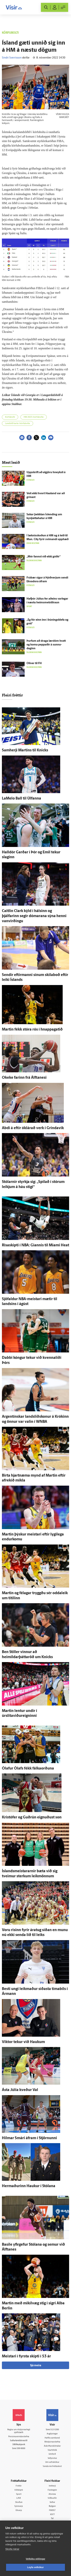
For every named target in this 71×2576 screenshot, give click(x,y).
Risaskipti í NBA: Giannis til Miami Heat (35, 1245)
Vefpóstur (52, 2458)
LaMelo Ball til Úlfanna (21, 798)
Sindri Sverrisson (12, 57)
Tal (52, 2518)
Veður (52, 2502)
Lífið (18, 2498)
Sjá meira (35, 2365)
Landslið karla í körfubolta (17, 424)
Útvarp (19, 2510)
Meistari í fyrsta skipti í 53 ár (26, 2356)
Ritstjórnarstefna (52, 2442)
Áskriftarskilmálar (52, 2446)
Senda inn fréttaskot (52, 2466)
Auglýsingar (52, 2434)
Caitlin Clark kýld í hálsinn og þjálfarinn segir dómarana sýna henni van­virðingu (34, 916)
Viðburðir (52, 2498)
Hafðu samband (52, 2438)
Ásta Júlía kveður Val (20, 2090)
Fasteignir (52, 2490)
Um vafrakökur (52, 2462)
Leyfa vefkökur (35, 2567)
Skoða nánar (12, 2549)
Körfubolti (10, 417)
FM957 (52, 2510)
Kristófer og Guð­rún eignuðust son (32, 1817)
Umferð (52, 2454)
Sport (18, 2494)
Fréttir (19, 2486)
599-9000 (21, 2449)
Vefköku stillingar (35, 2559)
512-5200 (54, 2430)
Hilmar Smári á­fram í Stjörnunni (29, 2138)
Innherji (52, 2486)
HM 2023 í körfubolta (34, 417)
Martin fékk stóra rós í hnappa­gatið (32, 1029)
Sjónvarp (18, 2506)
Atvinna (52, 2494)
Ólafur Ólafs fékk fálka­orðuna (28, 1768)
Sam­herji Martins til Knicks (25, 750)
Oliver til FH (34, 663)
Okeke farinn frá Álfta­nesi (24, 1078)
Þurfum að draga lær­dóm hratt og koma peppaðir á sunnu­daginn (46, 645)
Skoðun (18, 2502)
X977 (52, 2515)
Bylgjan (52, 2506)
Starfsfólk (52, 2450)
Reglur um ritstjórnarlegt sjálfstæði (18, 2431)
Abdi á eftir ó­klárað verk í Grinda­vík (33, 1128)
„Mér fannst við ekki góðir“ (44, 556)
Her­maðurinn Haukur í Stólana (28, 2186)
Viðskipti (18, 2490)
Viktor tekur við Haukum (23, 2042)
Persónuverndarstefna (18, 2437)
